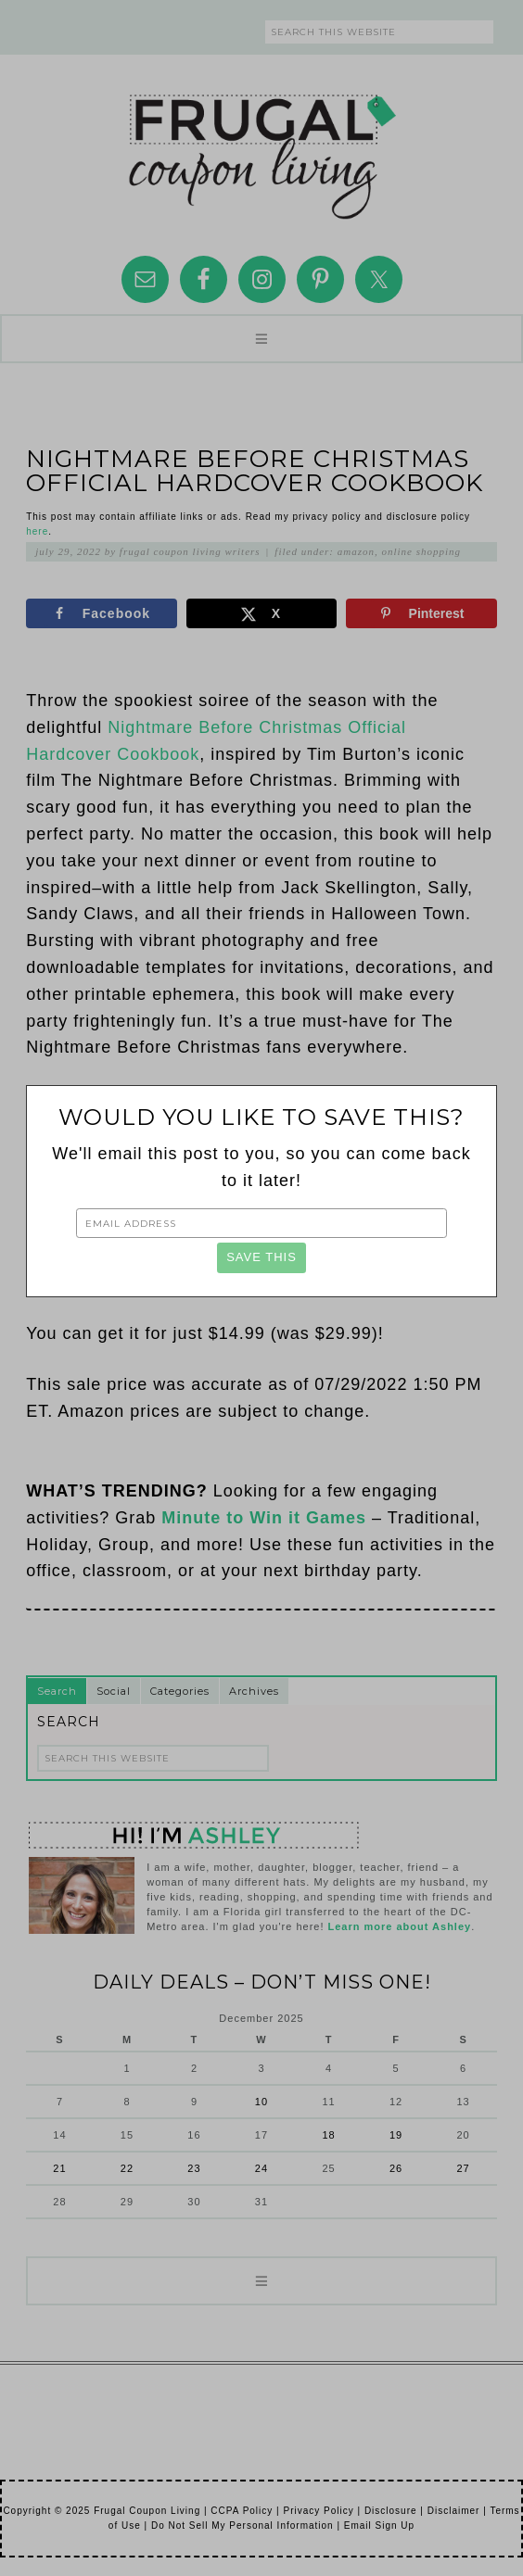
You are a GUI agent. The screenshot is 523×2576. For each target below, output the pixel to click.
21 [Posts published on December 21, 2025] (59, 2168)
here (37, 531)
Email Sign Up (379, 2525)
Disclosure (390, 2511)
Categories (180, 1691)
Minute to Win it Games (263, 1518)
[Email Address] (261, 1223)
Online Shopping (421, 551)
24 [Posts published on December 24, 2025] (261, 2168)
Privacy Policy (318, 2511)
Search (57, 1691)
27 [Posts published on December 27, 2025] (462, 2168)
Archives (254, 1691)
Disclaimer (453, 2511)
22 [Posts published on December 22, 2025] (127, 2168)
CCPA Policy (241, 2511)
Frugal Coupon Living (261, 149)
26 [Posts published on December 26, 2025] (395, 2168)
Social (113, 1691)
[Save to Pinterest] (421, 613)
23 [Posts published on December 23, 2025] (193, 2168)
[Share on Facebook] (101, 613)
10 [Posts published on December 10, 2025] (261, 2101)
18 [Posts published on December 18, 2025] (328, 2134)
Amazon (356, 551)
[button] (261, 338)
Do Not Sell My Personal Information (242, 2525)
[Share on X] (261, 613)
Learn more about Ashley (400, 1926)
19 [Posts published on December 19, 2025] (395, 2134)
